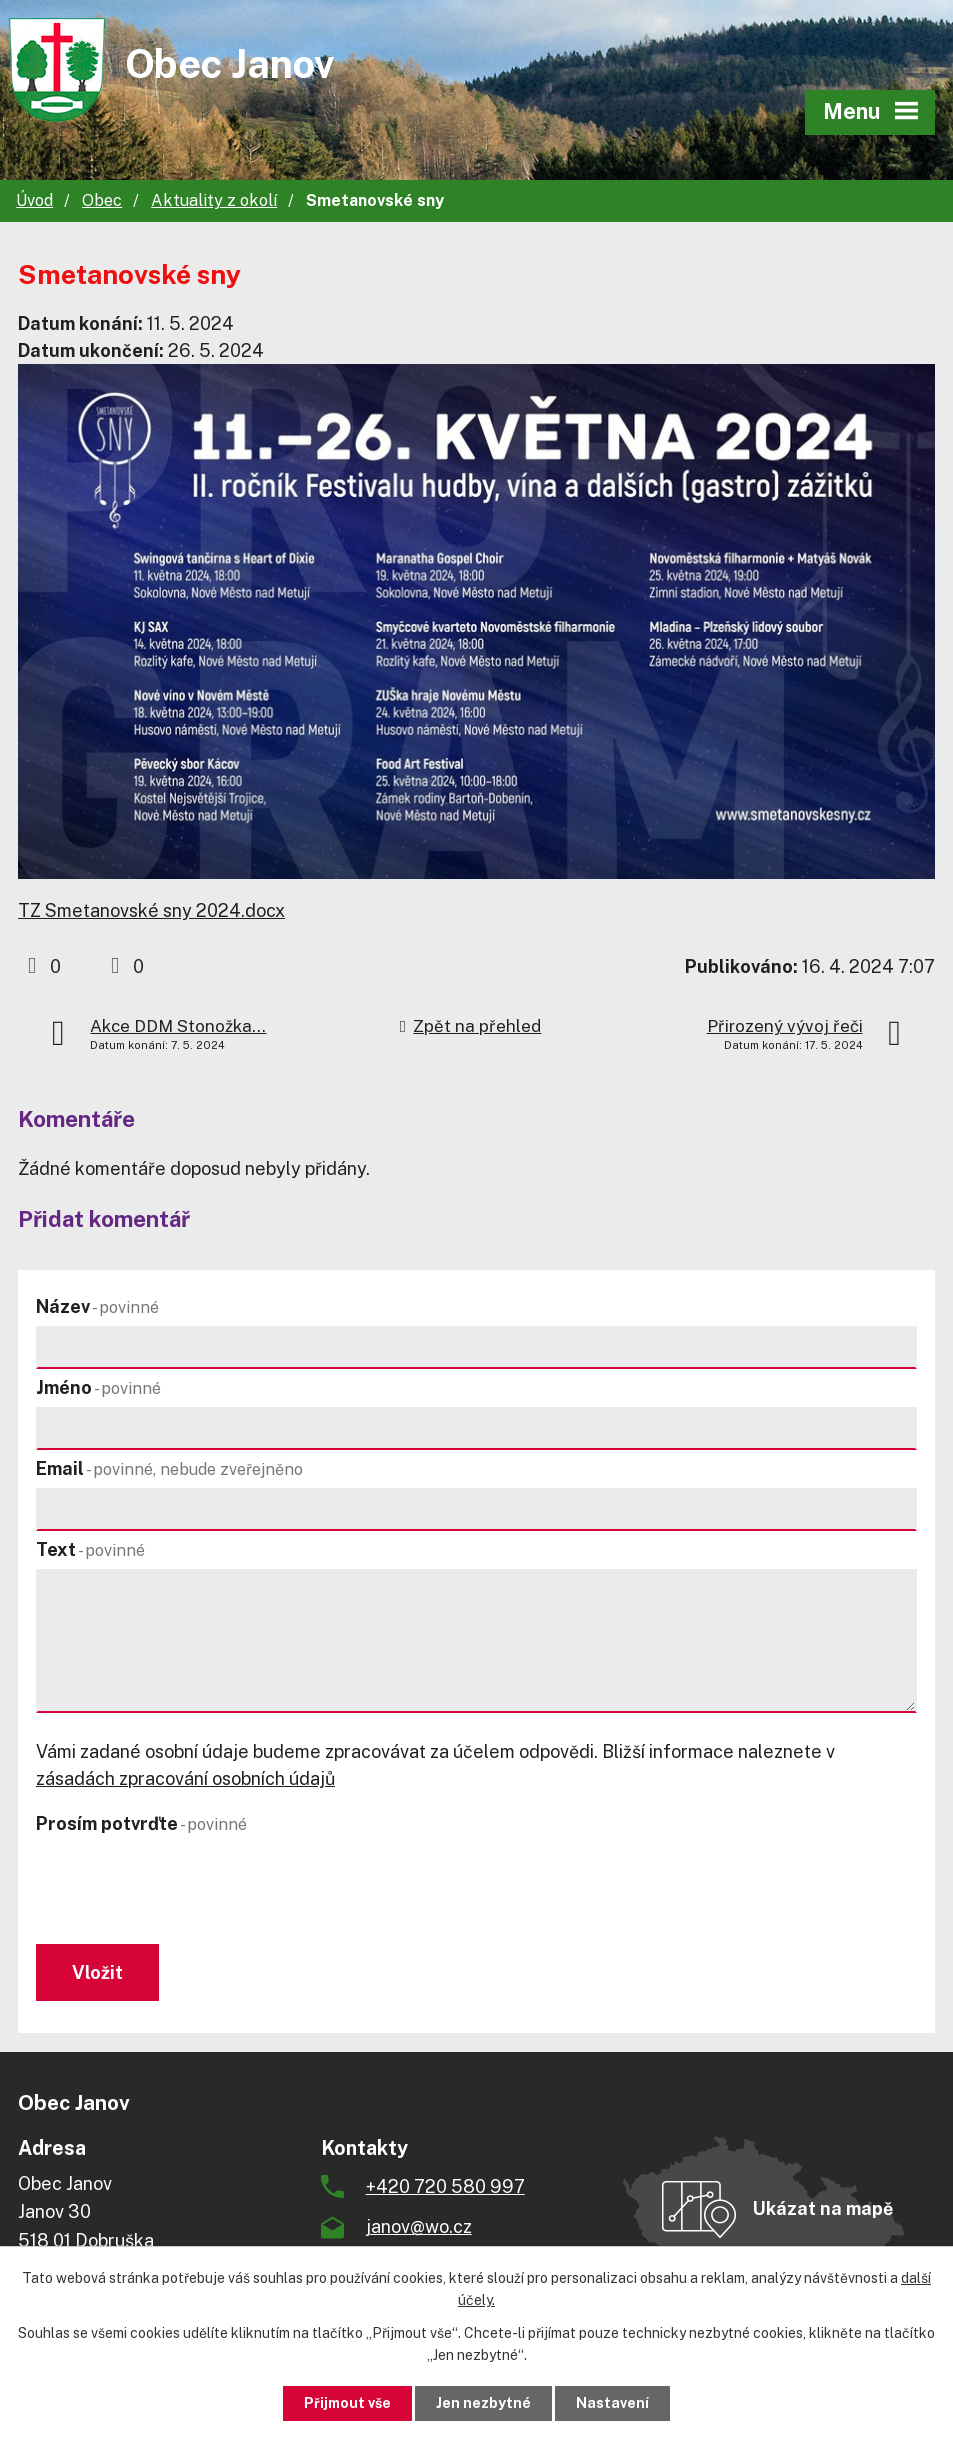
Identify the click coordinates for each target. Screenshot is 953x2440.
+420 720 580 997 (445, 2186)
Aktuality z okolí (214, 200)
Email (169, 1468)
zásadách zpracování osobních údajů (185, 1778)
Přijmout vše (347, 2403)
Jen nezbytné (483, 2403)
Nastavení (612, 2403)
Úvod (34, 200)
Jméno (98, 1387)
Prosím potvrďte (141, 1823)
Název (97, 1306)
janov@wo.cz (419, 2226)
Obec (102, 200)
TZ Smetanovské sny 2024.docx (151, 910)
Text (90, 1549)
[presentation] (183, 1891)
